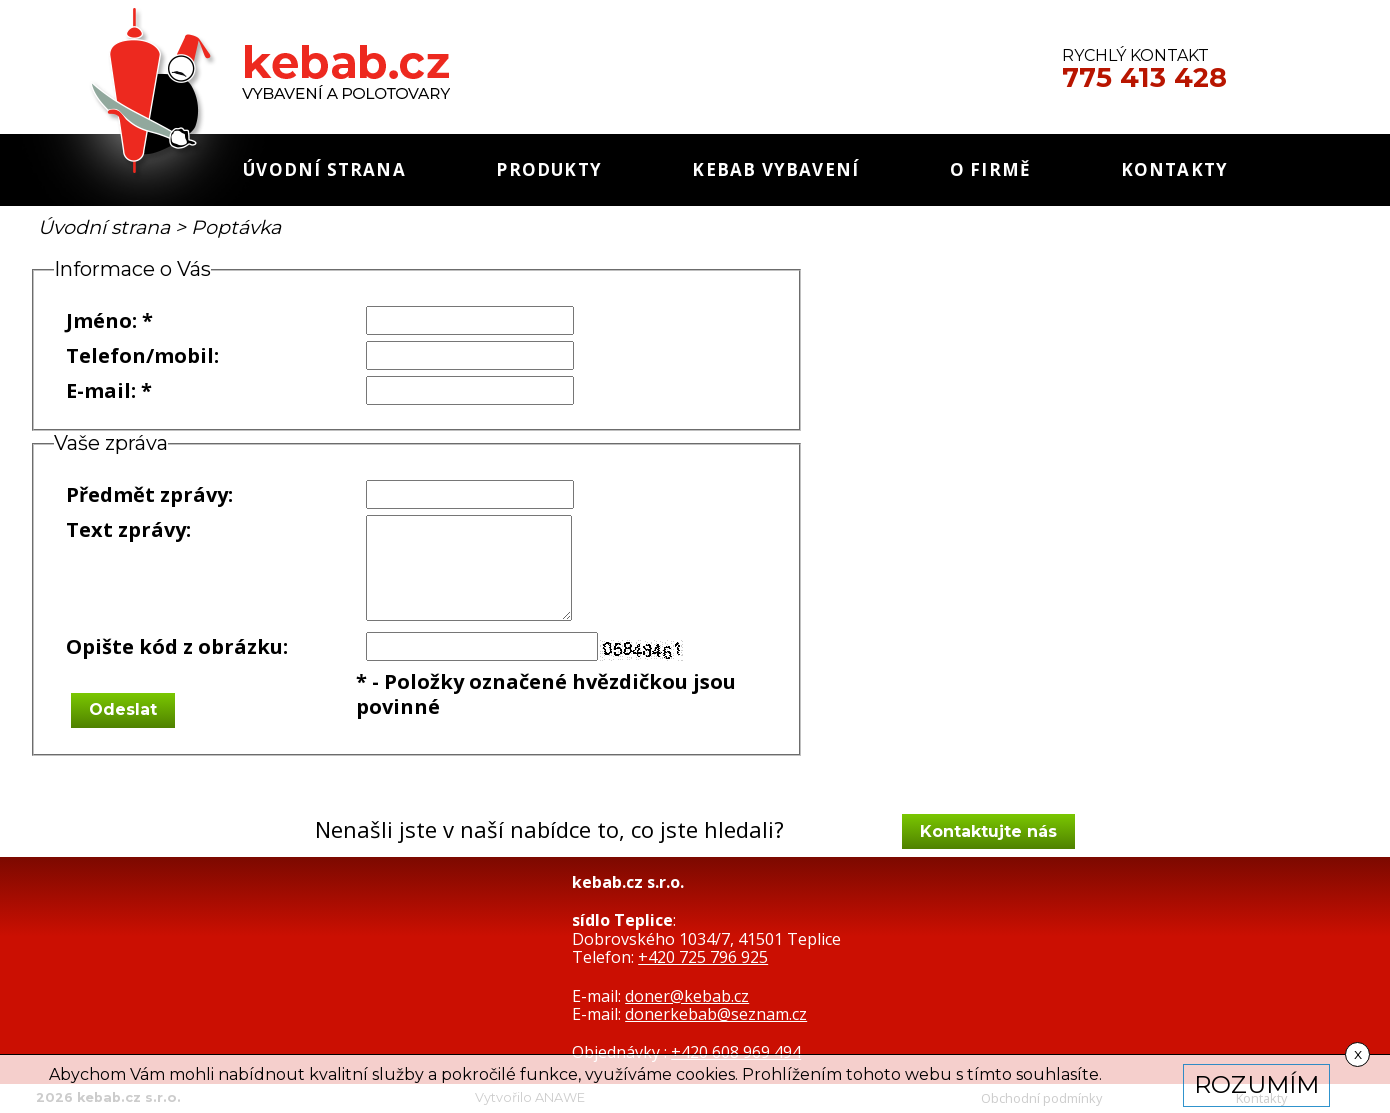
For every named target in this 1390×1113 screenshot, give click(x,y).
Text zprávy (126, 529)
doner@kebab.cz (687, 996)
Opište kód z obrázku (174, 646)
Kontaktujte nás (988, 831)
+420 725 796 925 (703, 957)
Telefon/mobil (140, 355)
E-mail (98, 390)
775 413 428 (1144, 78)
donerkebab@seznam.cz (716, 1014)
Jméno (99, 320)
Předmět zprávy (147, 494)
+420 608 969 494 (736, 1052)
